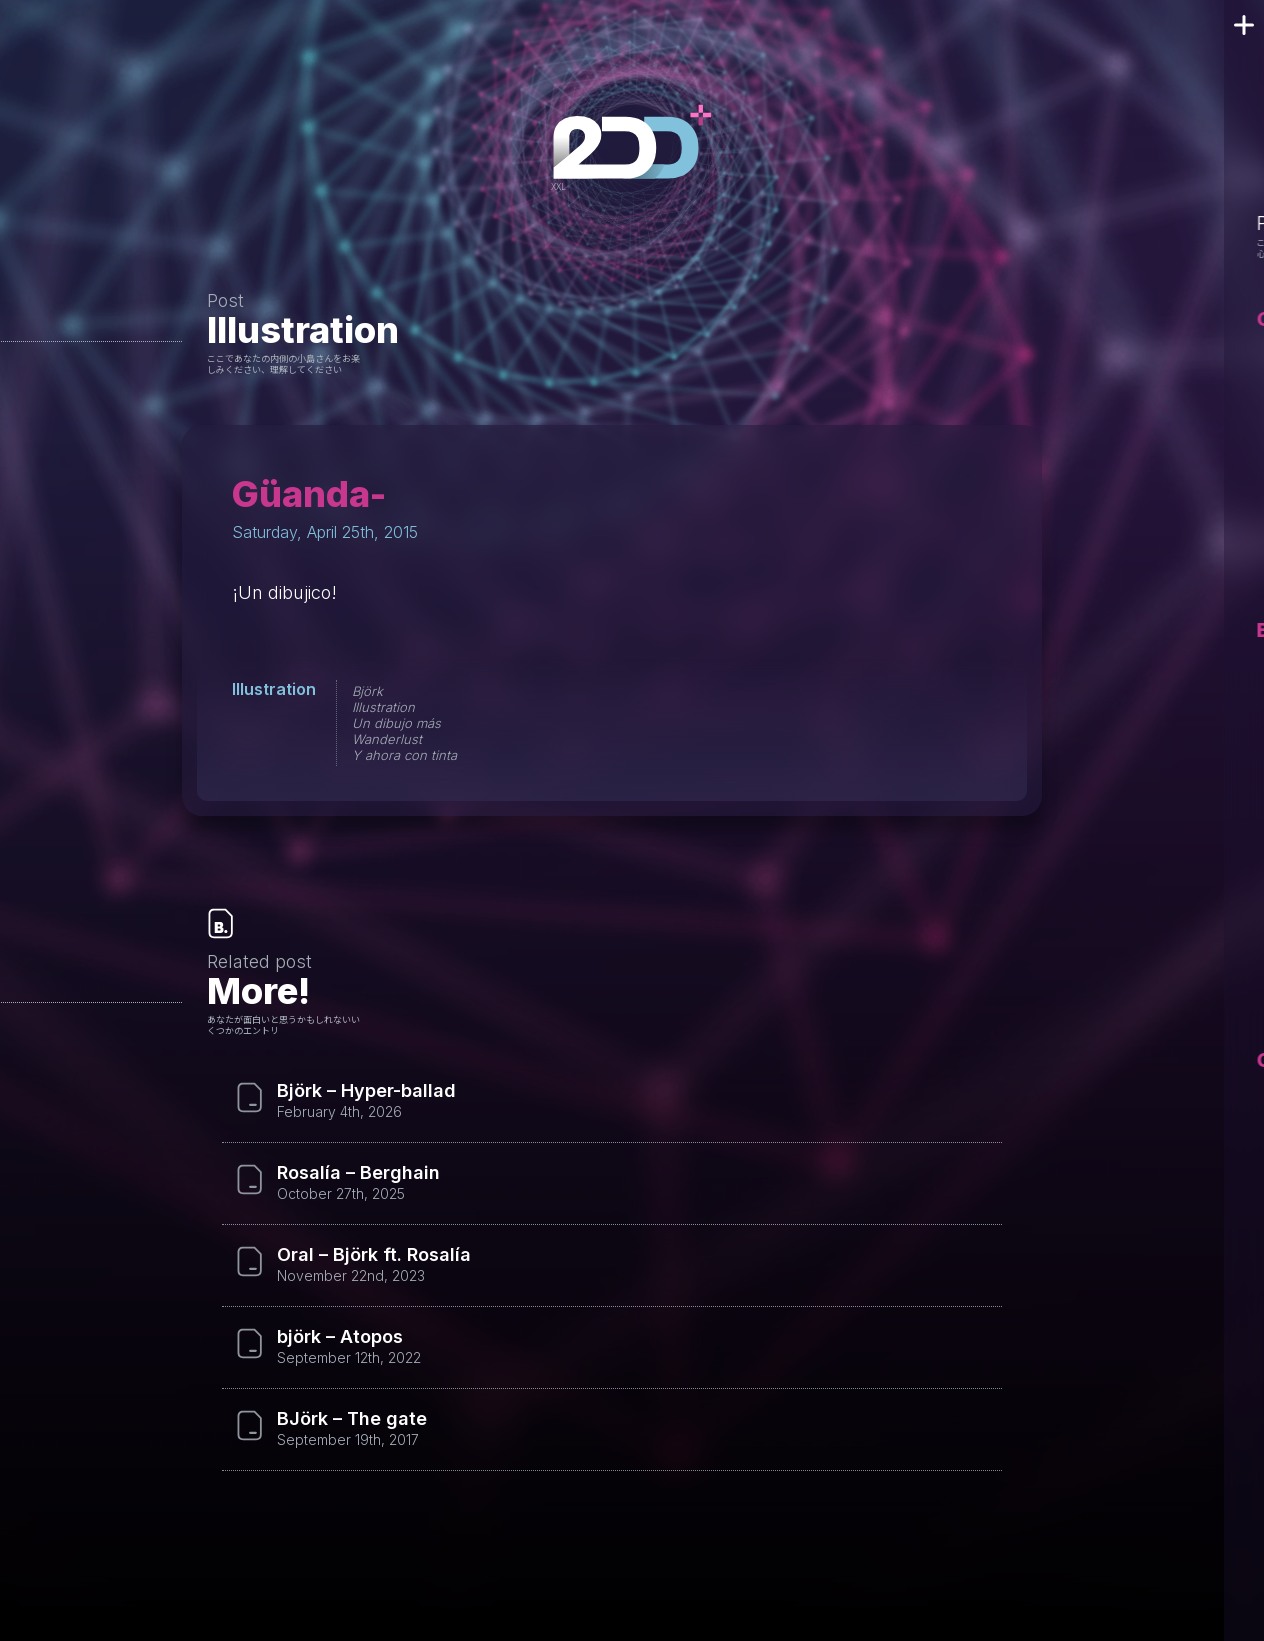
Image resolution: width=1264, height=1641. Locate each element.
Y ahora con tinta (404, 755)
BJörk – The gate (352, 1419)
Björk (367, 691)
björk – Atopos (340, 1337)
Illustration (303, 330)
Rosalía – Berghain (358, 1173)
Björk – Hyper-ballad (366, 1091)
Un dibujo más (396, 723)
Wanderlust (387, 739)
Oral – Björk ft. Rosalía (374, 1255)
